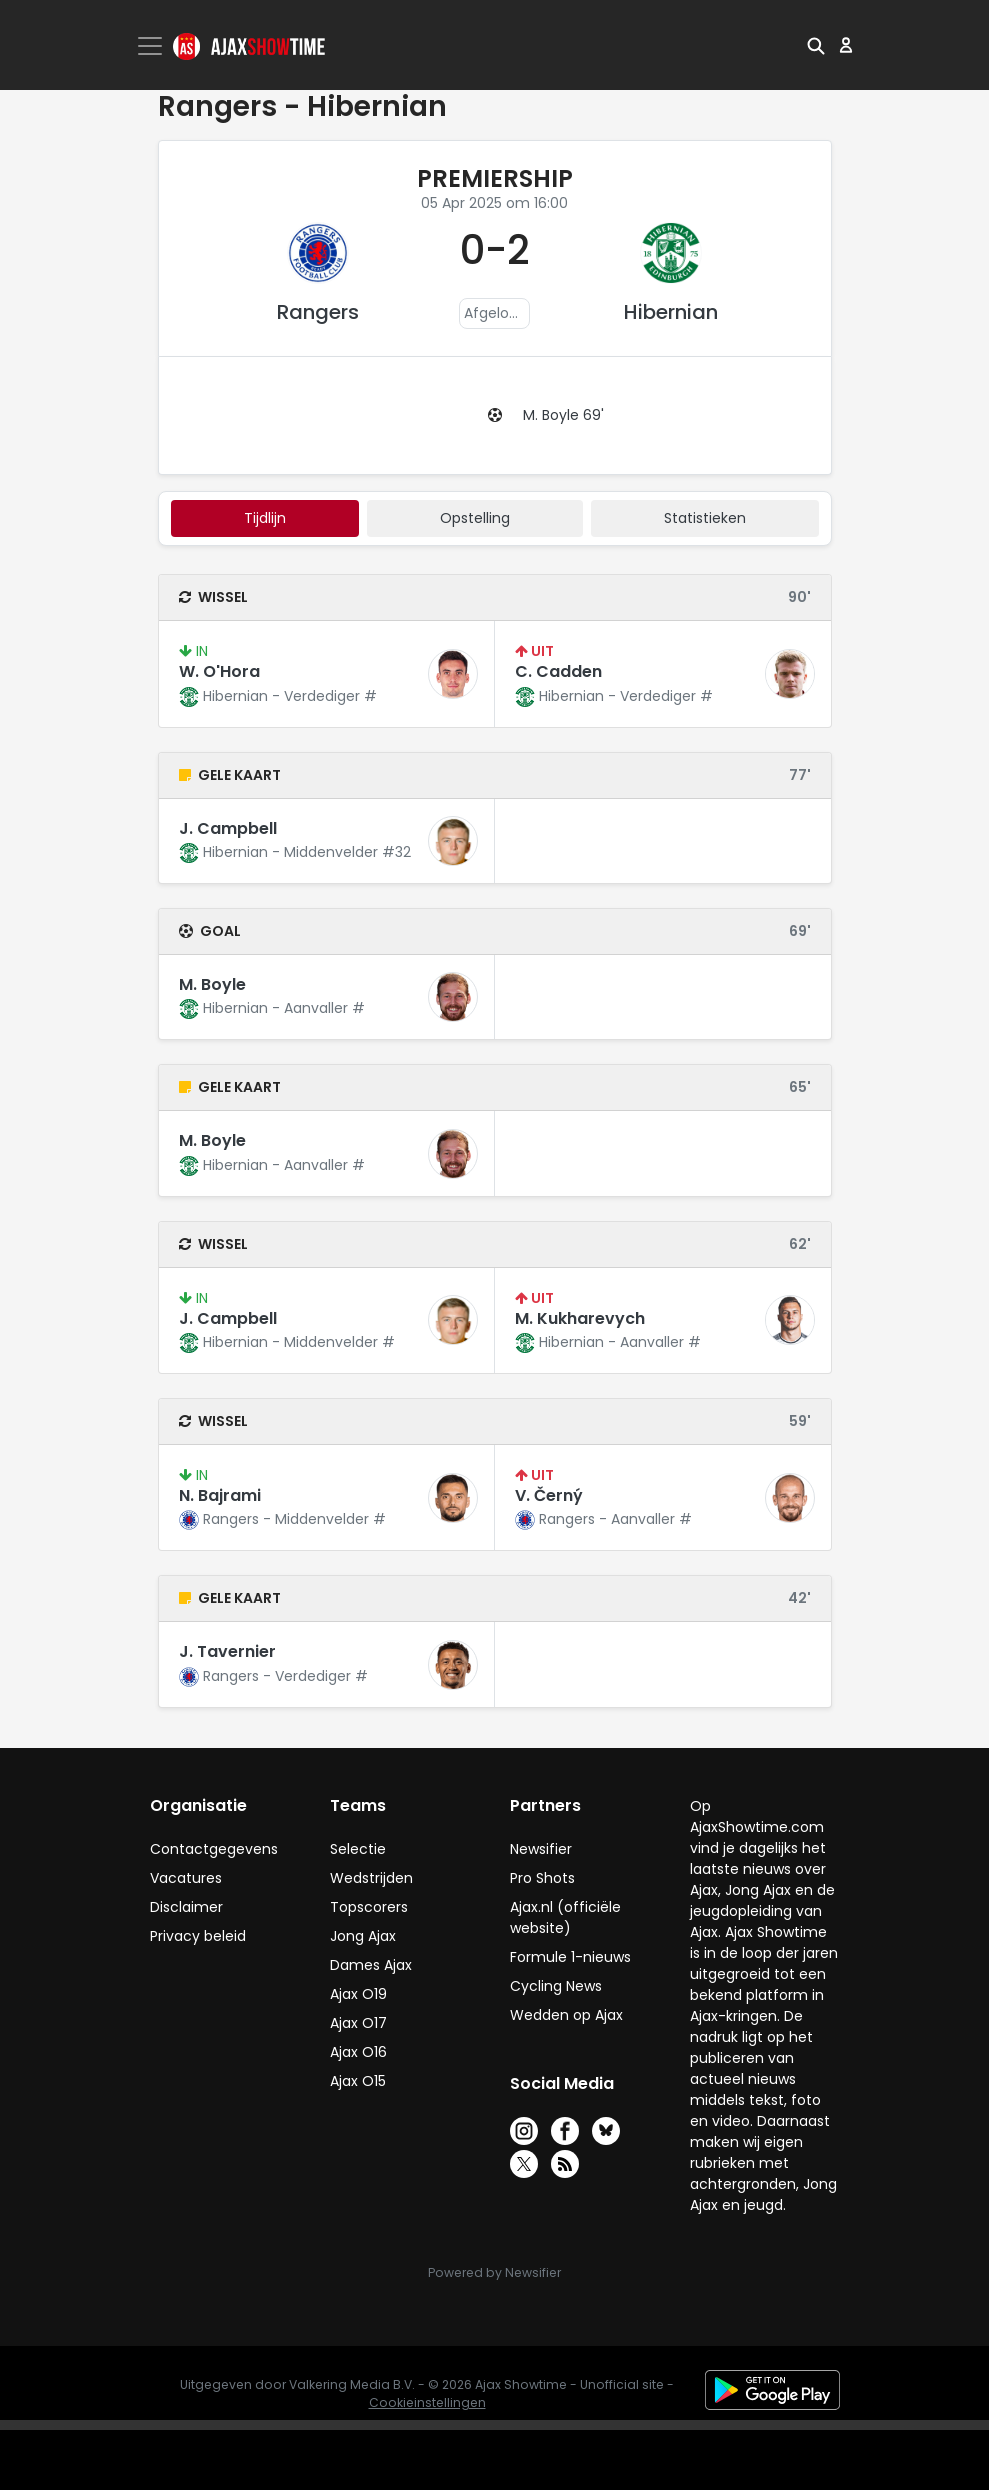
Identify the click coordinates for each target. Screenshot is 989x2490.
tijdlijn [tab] (265, 518)
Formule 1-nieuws (570, 1957)
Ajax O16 (358, 2052)
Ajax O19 (358, 1994)
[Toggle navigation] (152, 46)
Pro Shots (542, 1878)
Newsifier (541, 1849)
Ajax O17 (358, 2023)
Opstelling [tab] (475, 518)
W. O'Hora (219, 671)
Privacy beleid (198, 1936)
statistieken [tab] (705, 518)
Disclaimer (186, 1907)
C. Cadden (558, 671)
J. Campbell (228, 828)
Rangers (318, 312)
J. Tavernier (227, 1651)
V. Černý (549, 1495)
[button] (816, 45)
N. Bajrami (220, 1495)
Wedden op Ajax (566, 2015)
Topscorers (369, 1907)
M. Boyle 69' (563, 415)
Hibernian (671, 312)
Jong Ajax (363, 1936)
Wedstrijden (371, 1878)
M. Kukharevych (580, 1318)
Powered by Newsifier (494, 2272)
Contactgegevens (214, 1849)
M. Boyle (212, 984)
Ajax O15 (358, 2081)
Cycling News (556, 1986)
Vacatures (186, 1878)
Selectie (358, 1849)
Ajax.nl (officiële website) (565, 1917)
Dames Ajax (371, 1965)
